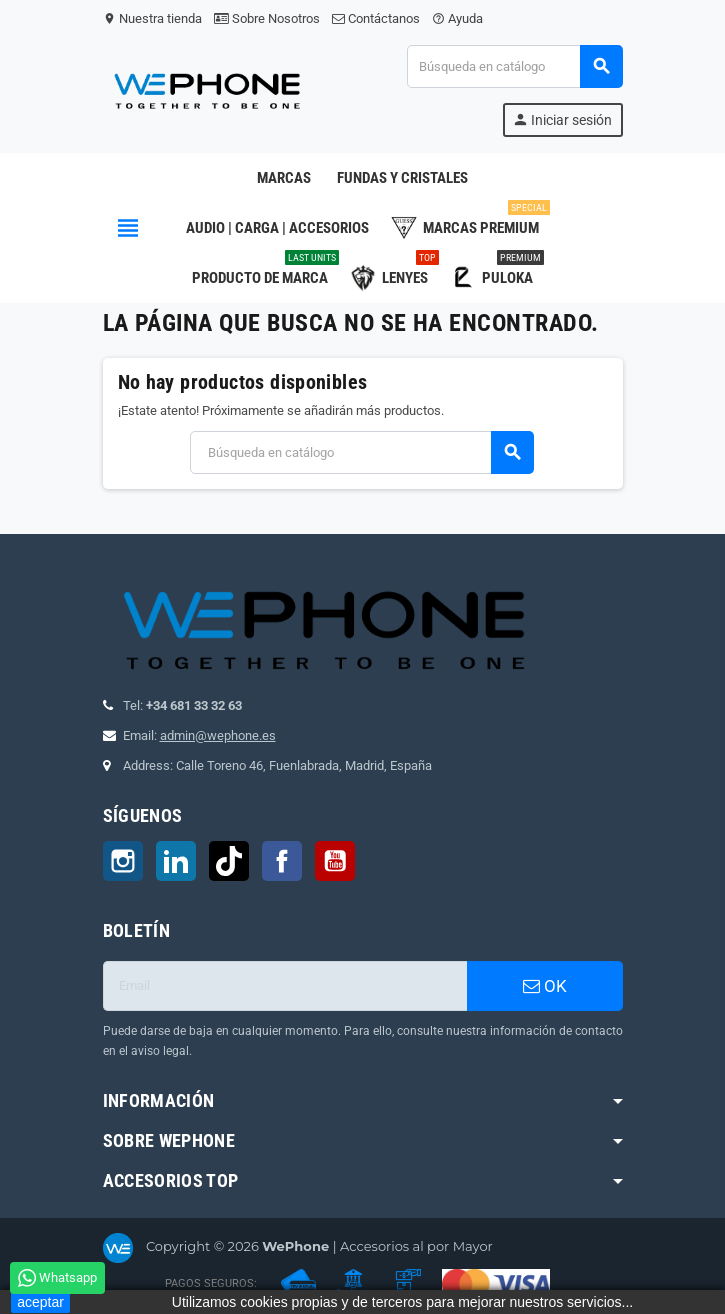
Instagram (123, 861)
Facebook (282, 861)
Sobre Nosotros (267, 18)
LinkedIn (176, 861)
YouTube (335, 861)
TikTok (229, 861)
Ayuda (457, 18)
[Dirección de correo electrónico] (285, 986)
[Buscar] (514, 66)
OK (545, 986)
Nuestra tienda (152, 18)
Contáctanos (376, 18)
